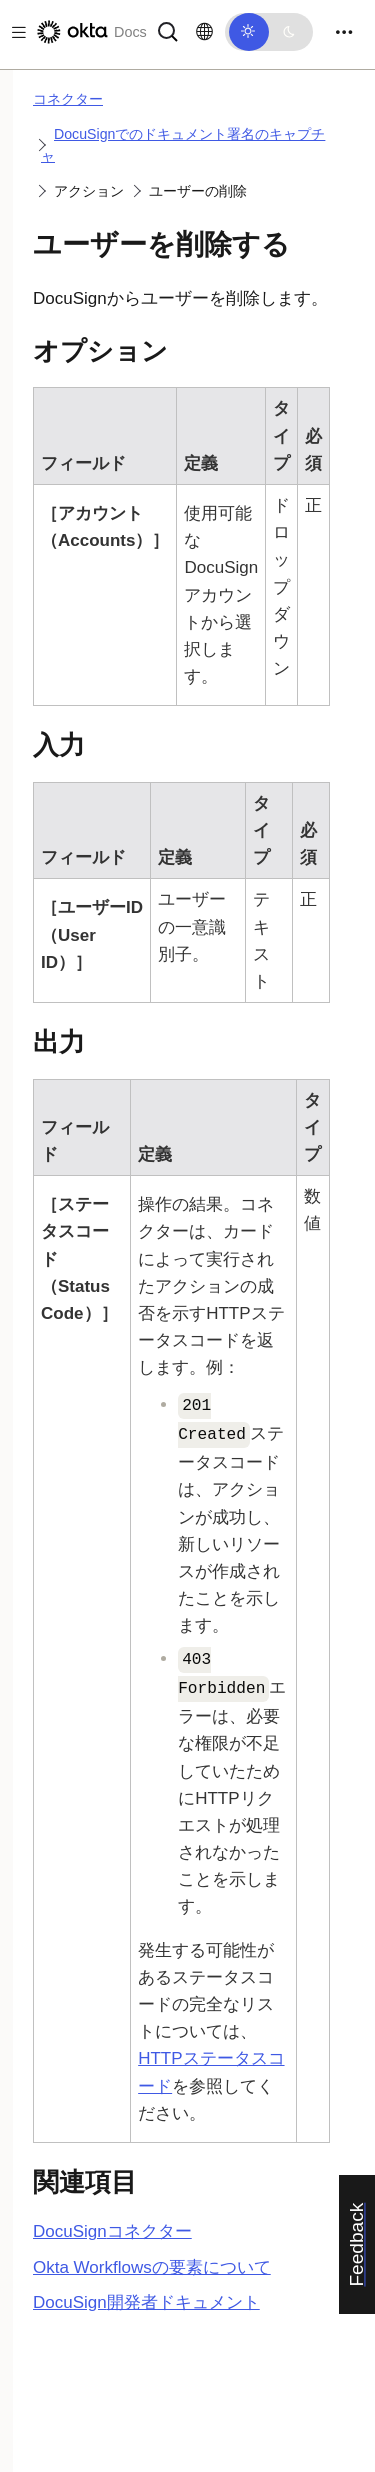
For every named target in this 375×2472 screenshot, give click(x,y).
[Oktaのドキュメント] (90, 32)
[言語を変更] (204, 32)
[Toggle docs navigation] (15, 32)
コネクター (68, 99)
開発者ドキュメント (146, 2302)
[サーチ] (168, 30)
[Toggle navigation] (344, 32)
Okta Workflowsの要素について (152, 2267)
